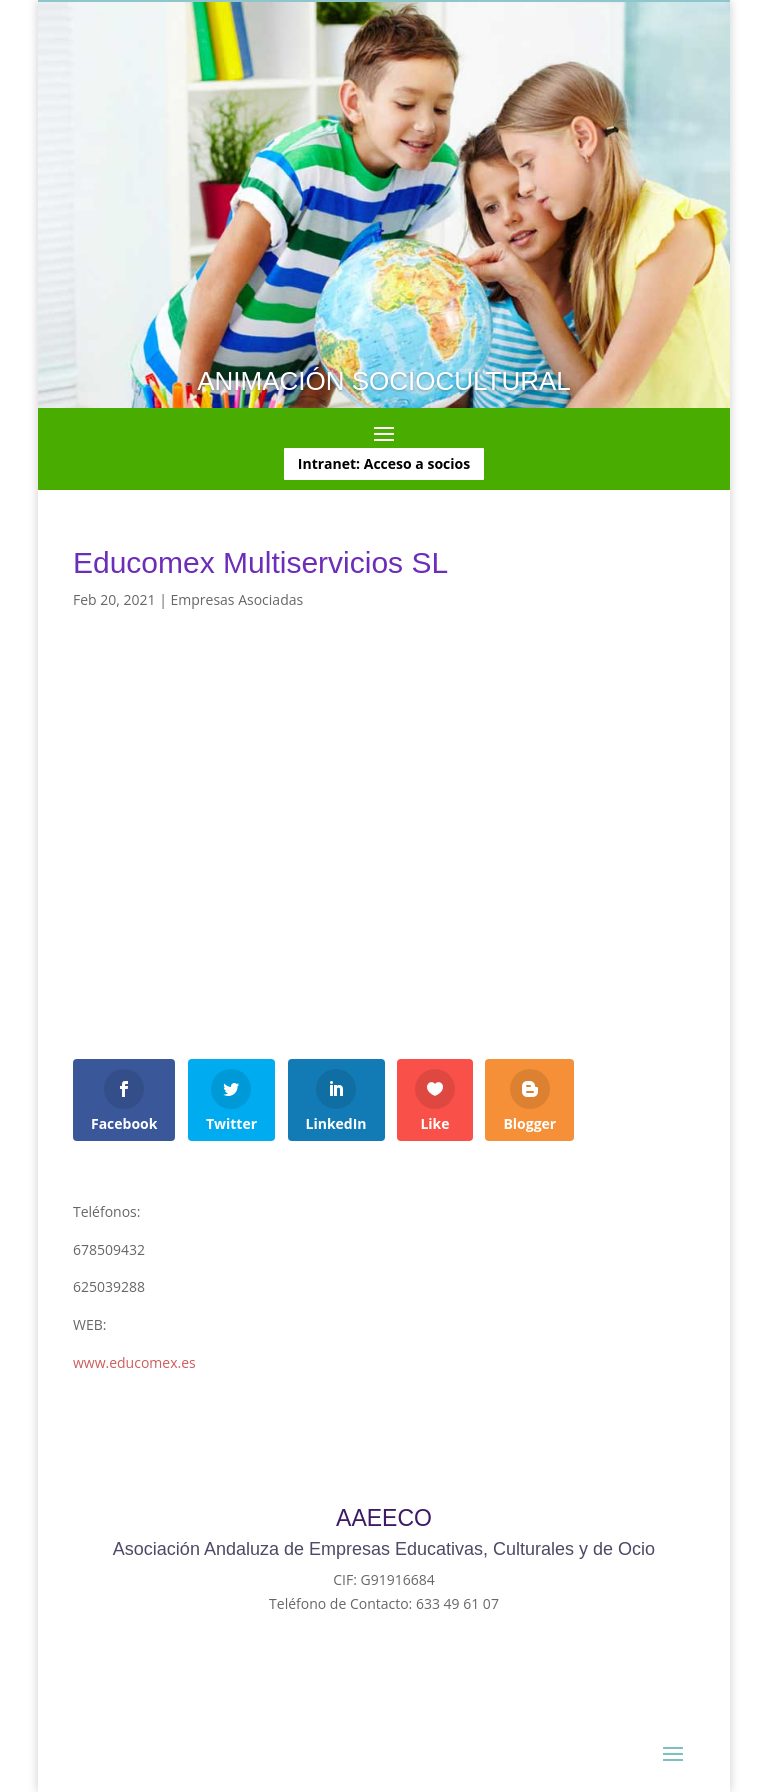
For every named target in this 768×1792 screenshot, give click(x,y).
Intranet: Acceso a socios (384, 463)
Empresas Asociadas (237, 599)
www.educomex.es (134, 1362)
